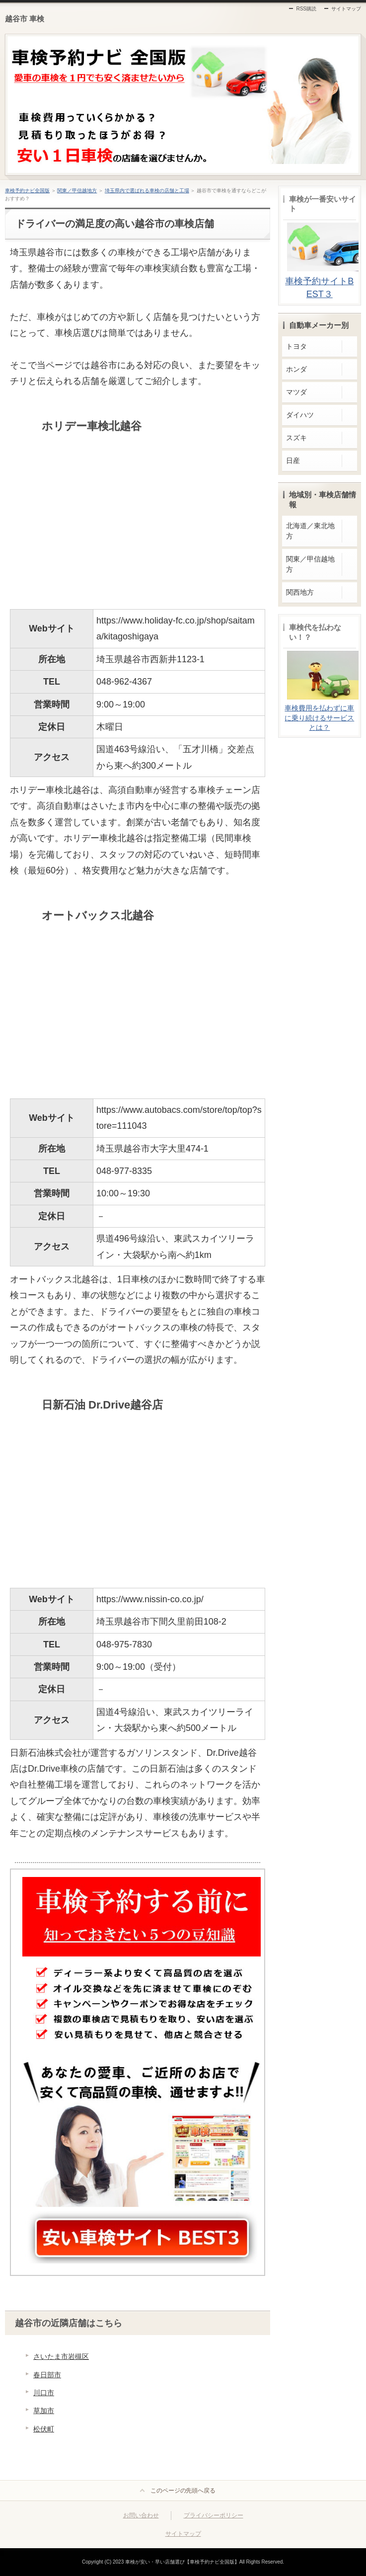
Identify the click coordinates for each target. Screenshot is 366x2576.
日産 (293, 461)
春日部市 (47, 2375)
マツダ (296, 392)
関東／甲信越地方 (77, 190)
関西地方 (300, 592)
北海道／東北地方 (310, 531)
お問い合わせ (141, 2515)
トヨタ (296, 346)
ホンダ (296, 369)
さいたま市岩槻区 (61, 2356)
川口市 (43, 2393)
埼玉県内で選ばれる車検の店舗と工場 (147, 190)
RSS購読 (306, 8)
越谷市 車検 (24, 18)
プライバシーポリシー (213, 2515)
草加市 (43, 2411)
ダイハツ (300, 415)
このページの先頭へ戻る (183, 2490)
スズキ (296, 438)
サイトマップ (346, 8)
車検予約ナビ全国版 (27, 190)
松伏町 (43, 2429)
